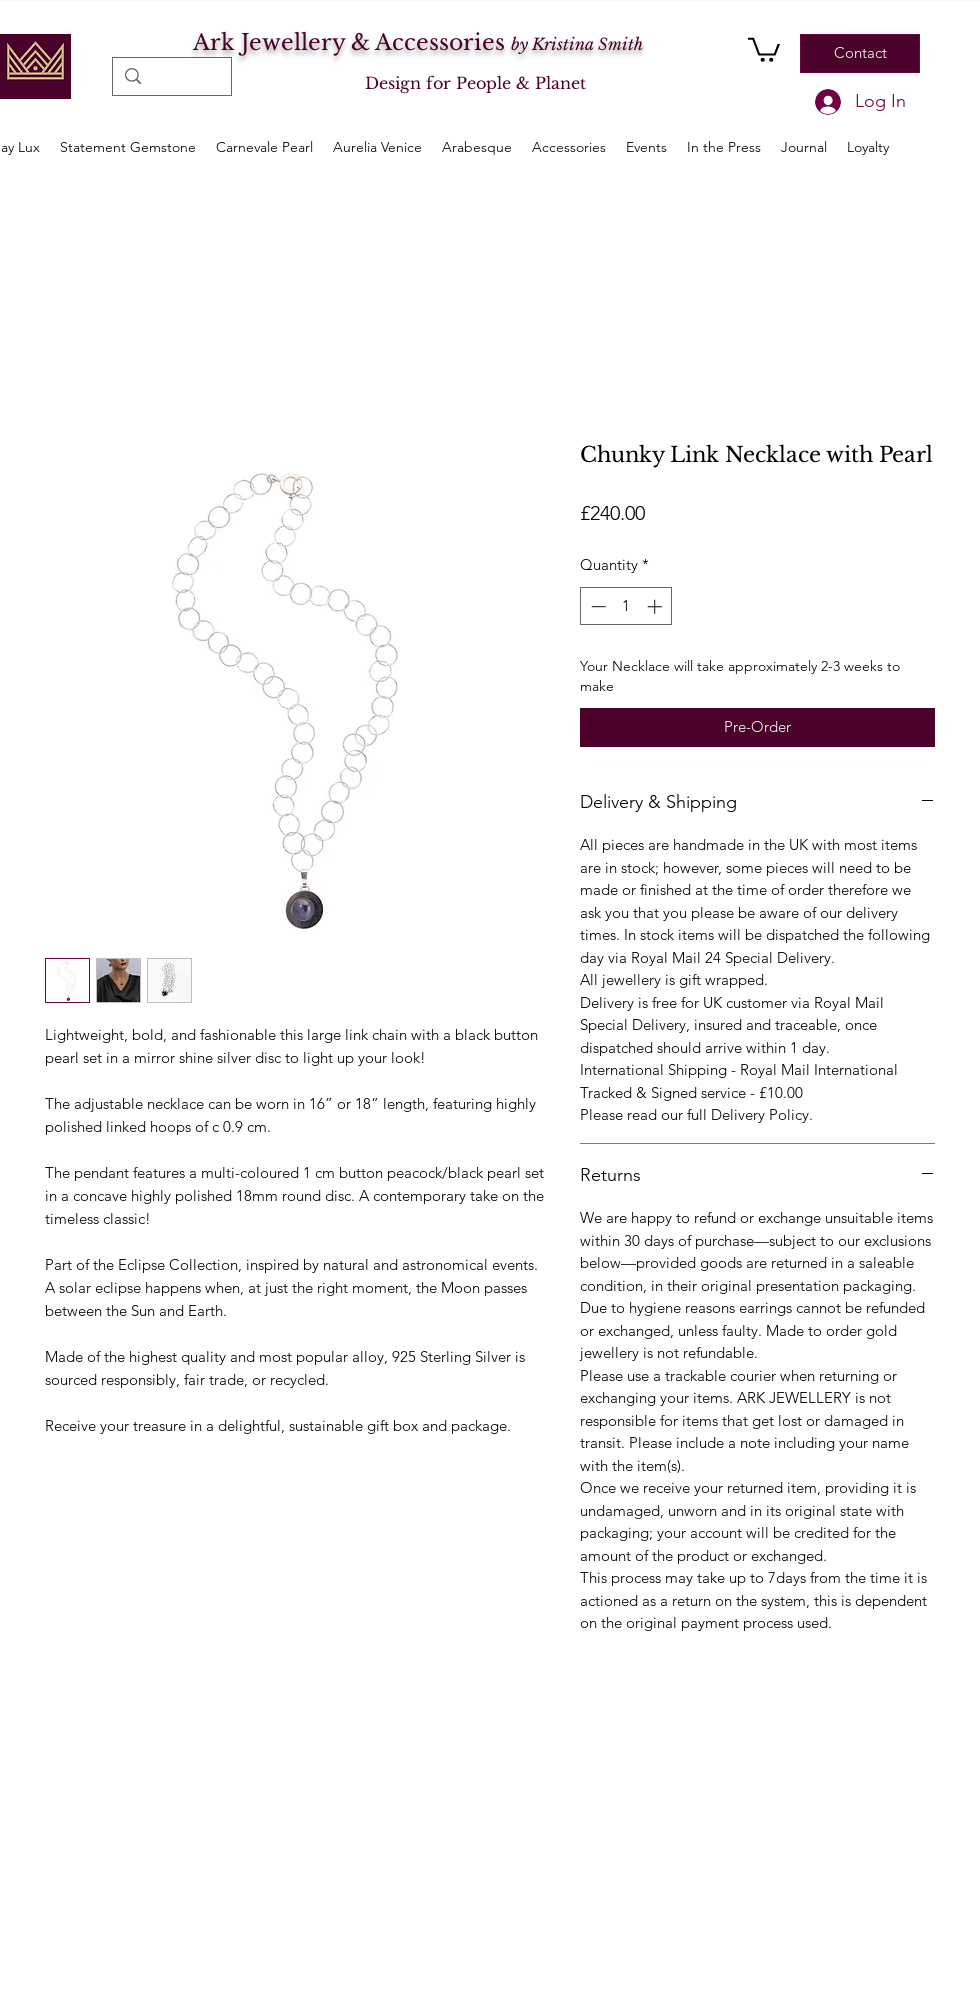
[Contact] (860, 53)
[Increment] (656, 606)
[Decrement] (596, 606)
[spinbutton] (626, 606)
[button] (764, 48)
